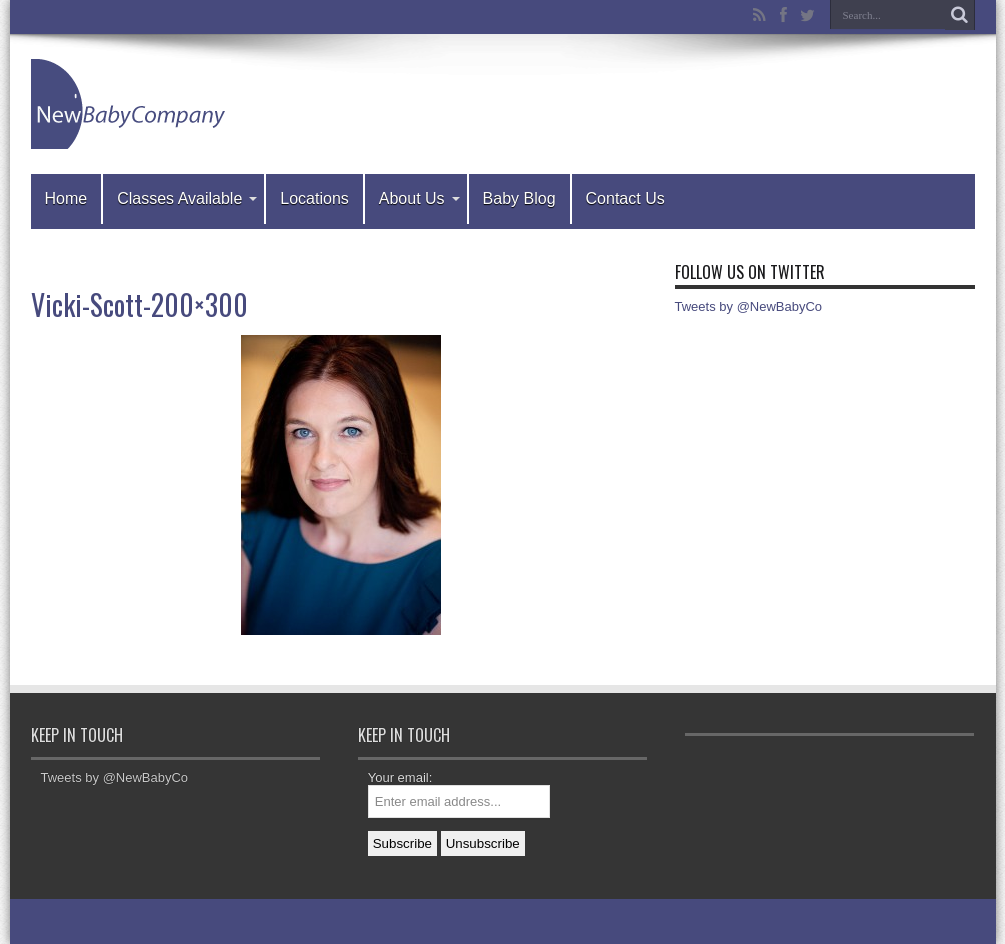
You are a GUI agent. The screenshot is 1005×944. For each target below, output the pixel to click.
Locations (314, 198)
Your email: (400, 777)
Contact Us (625, 198)
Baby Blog (519, 198)
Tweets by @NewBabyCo (749, 306)
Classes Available (187, 198)
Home (66, 198)
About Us (419, 198)
